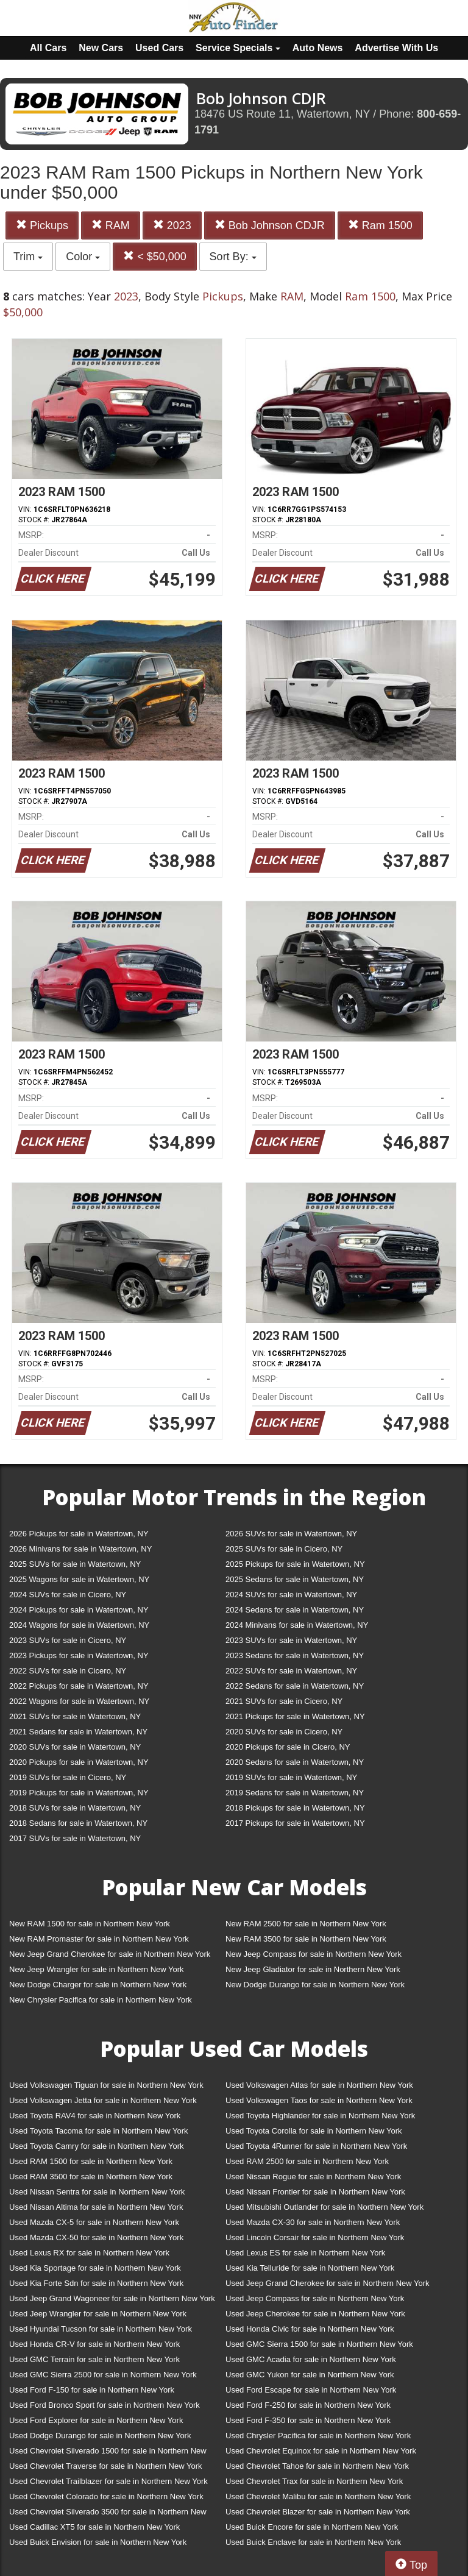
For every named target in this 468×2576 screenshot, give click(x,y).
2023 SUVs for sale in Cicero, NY (67, 1640)
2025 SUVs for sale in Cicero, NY (283, 1548)
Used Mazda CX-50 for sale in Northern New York (96, 2237)
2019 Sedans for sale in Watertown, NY (294, 1792)
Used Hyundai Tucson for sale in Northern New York (100, 2328)
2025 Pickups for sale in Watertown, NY (295, 1564)
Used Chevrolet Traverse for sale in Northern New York (105, 2466)
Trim (28, 256)
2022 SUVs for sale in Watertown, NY (291, 1670)
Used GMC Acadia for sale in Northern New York (310, 2359)
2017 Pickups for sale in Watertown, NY (295, 1823)
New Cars (101, 48)
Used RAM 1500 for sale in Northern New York (90, 2161)
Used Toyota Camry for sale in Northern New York (96, 2146)
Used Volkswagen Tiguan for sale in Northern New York (106, 2085)
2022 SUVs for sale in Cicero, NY (67, 1670)
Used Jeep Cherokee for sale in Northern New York (315, 2313)
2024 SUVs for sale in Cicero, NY (67, 1594)
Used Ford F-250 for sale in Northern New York (308, 2405)
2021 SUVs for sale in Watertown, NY (75, 1716)
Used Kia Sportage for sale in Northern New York (95, 2268)
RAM (110, 225)
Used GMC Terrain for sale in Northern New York (94, 2359)
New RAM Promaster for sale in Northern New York (99, 1938)
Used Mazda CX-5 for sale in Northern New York (94, 2222)
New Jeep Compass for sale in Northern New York (313, 1954)
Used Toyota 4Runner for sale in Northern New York (316, 2146)
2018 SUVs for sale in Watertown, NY (75, 1807)
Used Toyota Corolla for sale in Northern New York (313, 2130)
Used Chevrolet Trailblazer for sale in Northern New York (108, 2481)
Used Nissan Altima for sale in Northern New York (96, 2207)
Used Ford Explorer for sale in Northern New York (96, 2420)
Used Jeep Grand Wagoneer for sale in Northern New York (112, 2298)
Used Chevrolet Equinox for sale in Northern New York (320, 2450)
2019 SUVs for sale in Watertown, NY (291, 1777)
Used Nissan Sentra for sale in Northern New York (97, 2191)
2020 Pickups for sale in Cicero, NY (287, 1746)
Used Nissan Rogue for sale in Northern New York (313, 2176)
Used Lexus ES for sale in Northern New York (305, 2252)
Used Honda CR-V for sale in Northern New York (94, 2344)
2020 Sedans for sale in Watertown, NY (294, 1762)
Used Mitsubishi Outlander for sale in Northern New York (324, 2207)
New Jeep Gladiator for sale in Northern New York (312, 1969)
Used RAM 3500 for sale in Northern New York (90, 2176)
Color (83, 256)
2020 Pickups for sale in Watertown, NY (79, 1762)
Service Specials (238, 48)
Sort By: (233, 256)
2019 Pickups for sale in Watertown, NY (79, 1792)
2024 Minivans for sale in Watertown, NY (296, 1625)
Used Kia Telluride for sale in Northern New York (309, 2268)
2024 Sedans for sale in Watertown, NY (294, 1609)
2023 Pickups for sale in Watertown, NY (79, 1655)
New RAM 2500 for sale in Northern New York (305, 1923)
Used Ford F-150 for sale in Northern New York (91, 2389)
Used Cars (159, 48)
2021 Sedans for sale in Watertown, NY (78, 1731)
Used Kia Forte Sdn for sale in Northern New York (96, 2283)
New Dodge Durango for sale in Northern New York (315, 1984)
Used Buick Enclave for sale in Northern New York (313, 2542)
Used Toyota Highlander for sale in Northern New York (320, 2115)
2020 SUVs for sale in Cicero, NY (283, 1731)
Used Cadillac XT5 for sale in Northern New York (94, 2527)
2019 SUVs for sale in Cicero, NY (67, 1777)
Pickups (42, 225)
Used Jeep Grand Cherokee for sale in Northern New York (327, 2283)
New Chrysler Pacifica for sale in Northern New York (100, 1999)
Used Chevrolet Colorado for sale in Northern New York (106, 2496)
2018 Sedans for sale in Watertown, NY (78, 1823)
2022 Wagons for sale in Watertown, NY (79, 1701)
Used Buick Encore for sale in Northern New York (311, 2527)
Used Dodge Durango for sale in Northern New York (100, 2435)
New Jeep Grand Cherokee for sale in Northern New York (109, 1954)
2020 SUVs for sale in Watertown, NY (75, 1746)
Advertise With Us (396, 48)
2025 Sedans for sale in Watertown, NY (294, 1579)
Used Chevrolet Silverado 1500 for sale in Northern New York (108, 2453)
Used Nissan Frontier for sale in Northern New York (315, 2191)
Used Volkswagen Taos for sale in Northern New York (319, 2100)
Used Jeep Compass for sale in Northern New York (314, 2298)
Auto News (317, 48)
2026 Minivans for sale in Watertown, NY (80, 1548)
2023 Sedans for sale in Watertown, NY (294, 1655)
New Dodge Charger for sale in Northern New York (97, 1984)
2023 (172, 225)
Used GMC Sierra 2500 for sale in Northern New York (103, 2374)
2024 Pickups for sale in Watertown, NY (79, 1609)
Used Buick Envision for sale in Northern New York (97, 2542)
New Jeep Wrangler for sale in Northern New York (96, 1969)
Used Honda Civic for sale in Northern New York (309, 2328)
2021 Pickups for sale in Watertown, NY (295, 1716)
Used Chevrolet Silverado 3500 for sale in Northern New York (108, 2514)
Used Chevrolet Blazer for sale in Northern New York (317, 2511)
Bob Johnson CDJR (269, 225)
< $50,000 (154, 256)
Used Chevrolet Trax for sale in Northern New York (314, 2481)
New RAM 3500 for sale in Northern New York (305, 1938)
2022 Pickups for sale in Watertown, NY (79, 1686)
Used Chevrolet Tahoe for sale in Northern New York (317, 2466)
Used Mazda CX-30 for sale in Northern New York (312, 2222)
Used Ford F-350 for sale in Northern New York (308, 2420)
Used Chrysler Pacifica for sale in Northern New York (318, 2435)
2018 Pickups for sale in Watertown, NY (295, 1807)
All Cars (48, 48)
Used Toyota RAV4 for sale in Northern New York (94, 2115)
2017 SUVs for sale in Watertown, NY (75, 1838)
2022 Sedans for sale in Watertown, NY (294, 1686)
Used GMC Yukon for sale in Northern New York (309, 2374)
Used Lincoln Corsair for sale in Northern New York (314, 2237)
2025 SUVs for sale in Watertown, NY (75, 1564)
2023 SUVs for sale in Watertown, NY (291, 1640)
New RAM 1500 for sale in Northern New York (89, 1923)
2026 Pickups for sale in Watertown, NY (79, 1533)
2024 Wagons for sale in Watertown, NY (79, 1625)
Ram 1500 (380, 225)
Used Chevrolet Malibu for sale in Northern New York (318, 2496)
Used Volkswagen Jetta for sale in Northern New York (103, 2100)
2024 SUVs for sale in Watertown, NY (291, 1594)
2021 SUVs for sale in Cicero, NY (283, 1701)
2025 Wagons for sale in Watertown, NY (79, 1579)
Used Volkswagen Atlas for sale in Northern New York (319, 2085)
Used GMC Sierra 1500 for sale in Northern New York (319, 2344)
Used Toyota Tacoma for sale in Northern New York (98, 2130)
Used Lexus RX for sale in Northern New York (89, 2252)
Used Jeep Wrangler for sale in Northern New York (97, 2313)
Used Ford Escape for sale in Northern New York (310, 2389)
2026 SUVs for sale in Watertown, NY (291, 1533)
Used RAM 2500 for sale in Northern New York (307, 2161)
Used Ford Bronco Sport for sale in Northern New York (104, 2405)
